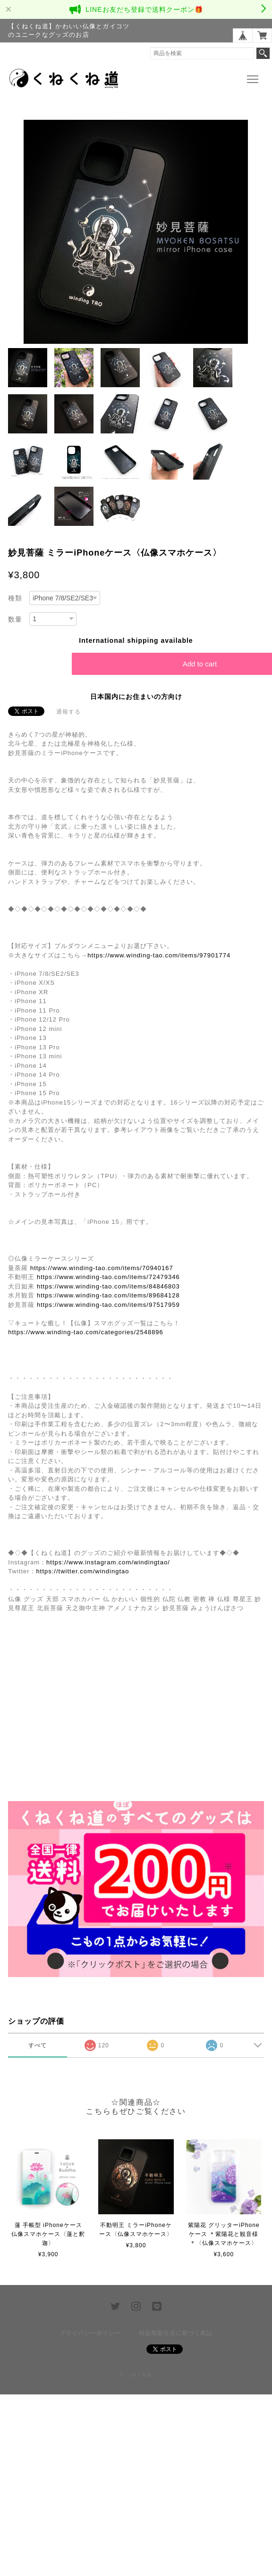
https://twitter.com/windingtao (82, 1571)
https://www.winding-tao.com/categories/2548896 (85, 1332)
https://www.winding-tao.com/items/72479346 (108, 1276)
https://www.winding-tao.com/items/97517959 (108, 1304)
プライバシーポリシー (90, 2333)
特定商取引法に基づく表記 (175, 2333)
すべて (37, 2045)
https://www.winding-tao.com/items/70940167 (101, 1267)
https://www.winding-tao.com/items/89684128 (108, 1295)
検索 (263, 53)
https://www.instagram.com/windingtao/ (108, 1562)
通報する (68, 711)
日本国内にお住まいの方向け (136, 696)
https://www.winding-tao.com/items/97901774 (158, 955)
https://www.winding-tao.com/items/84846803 (108, 1286)
